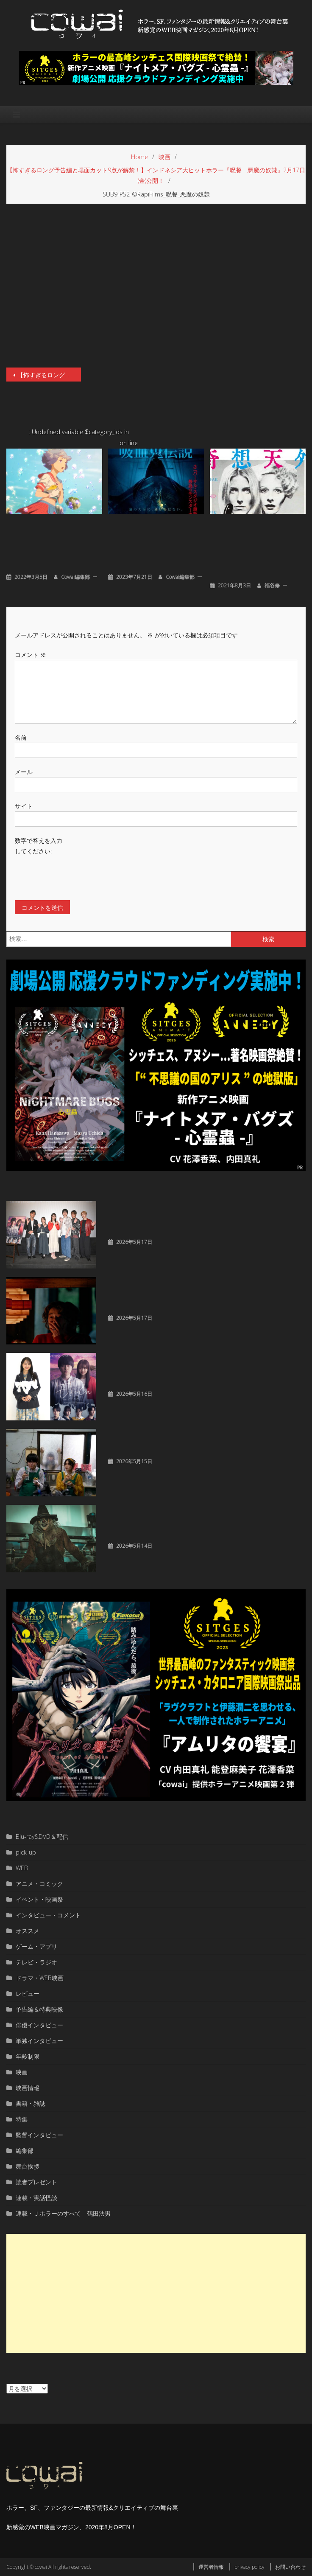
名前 (21, 737)
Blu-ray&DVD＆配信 (42, 1836)
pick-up (26, 1852)
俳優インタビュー (39, 2025)
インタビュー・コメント (48, 1915)
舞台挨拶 (27, 2166)
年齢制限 (27, 2056)
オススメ (27, 1931)
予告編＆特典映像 (39, 2009)
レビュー (27, 1994)
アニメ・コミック (39, 1884)
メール (24, 772)
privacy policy (249, 2566)
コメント (30, 655)
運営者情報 (211, 2566)
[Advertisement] (156, 2293)
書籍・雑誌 (30, 2103)
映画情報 (27, 2088)
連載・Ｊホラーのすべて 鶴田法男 (63, 2213)
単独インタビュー (39, 2041)
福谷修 (272, 585)
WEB (22, 1868)
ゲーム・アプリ (36, 1946)
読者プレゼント (36, 2182)
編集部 (24, 2151)
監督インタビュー (39, 2135)
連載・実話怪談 (36, 2198)
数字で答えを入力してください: (38, 845)
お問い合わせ (290, 2566)
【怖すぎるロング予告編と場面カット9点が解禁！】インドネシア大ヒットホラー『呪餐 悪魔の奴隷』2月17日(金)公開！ (49, 375)
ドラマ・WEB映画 (40, 1978)
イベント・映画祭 (39, 1899)
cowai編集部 (75, 577)
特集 (22, 2119)
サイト (24, 806)
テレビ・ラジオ (36, 1962)
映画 (22, 2072)
